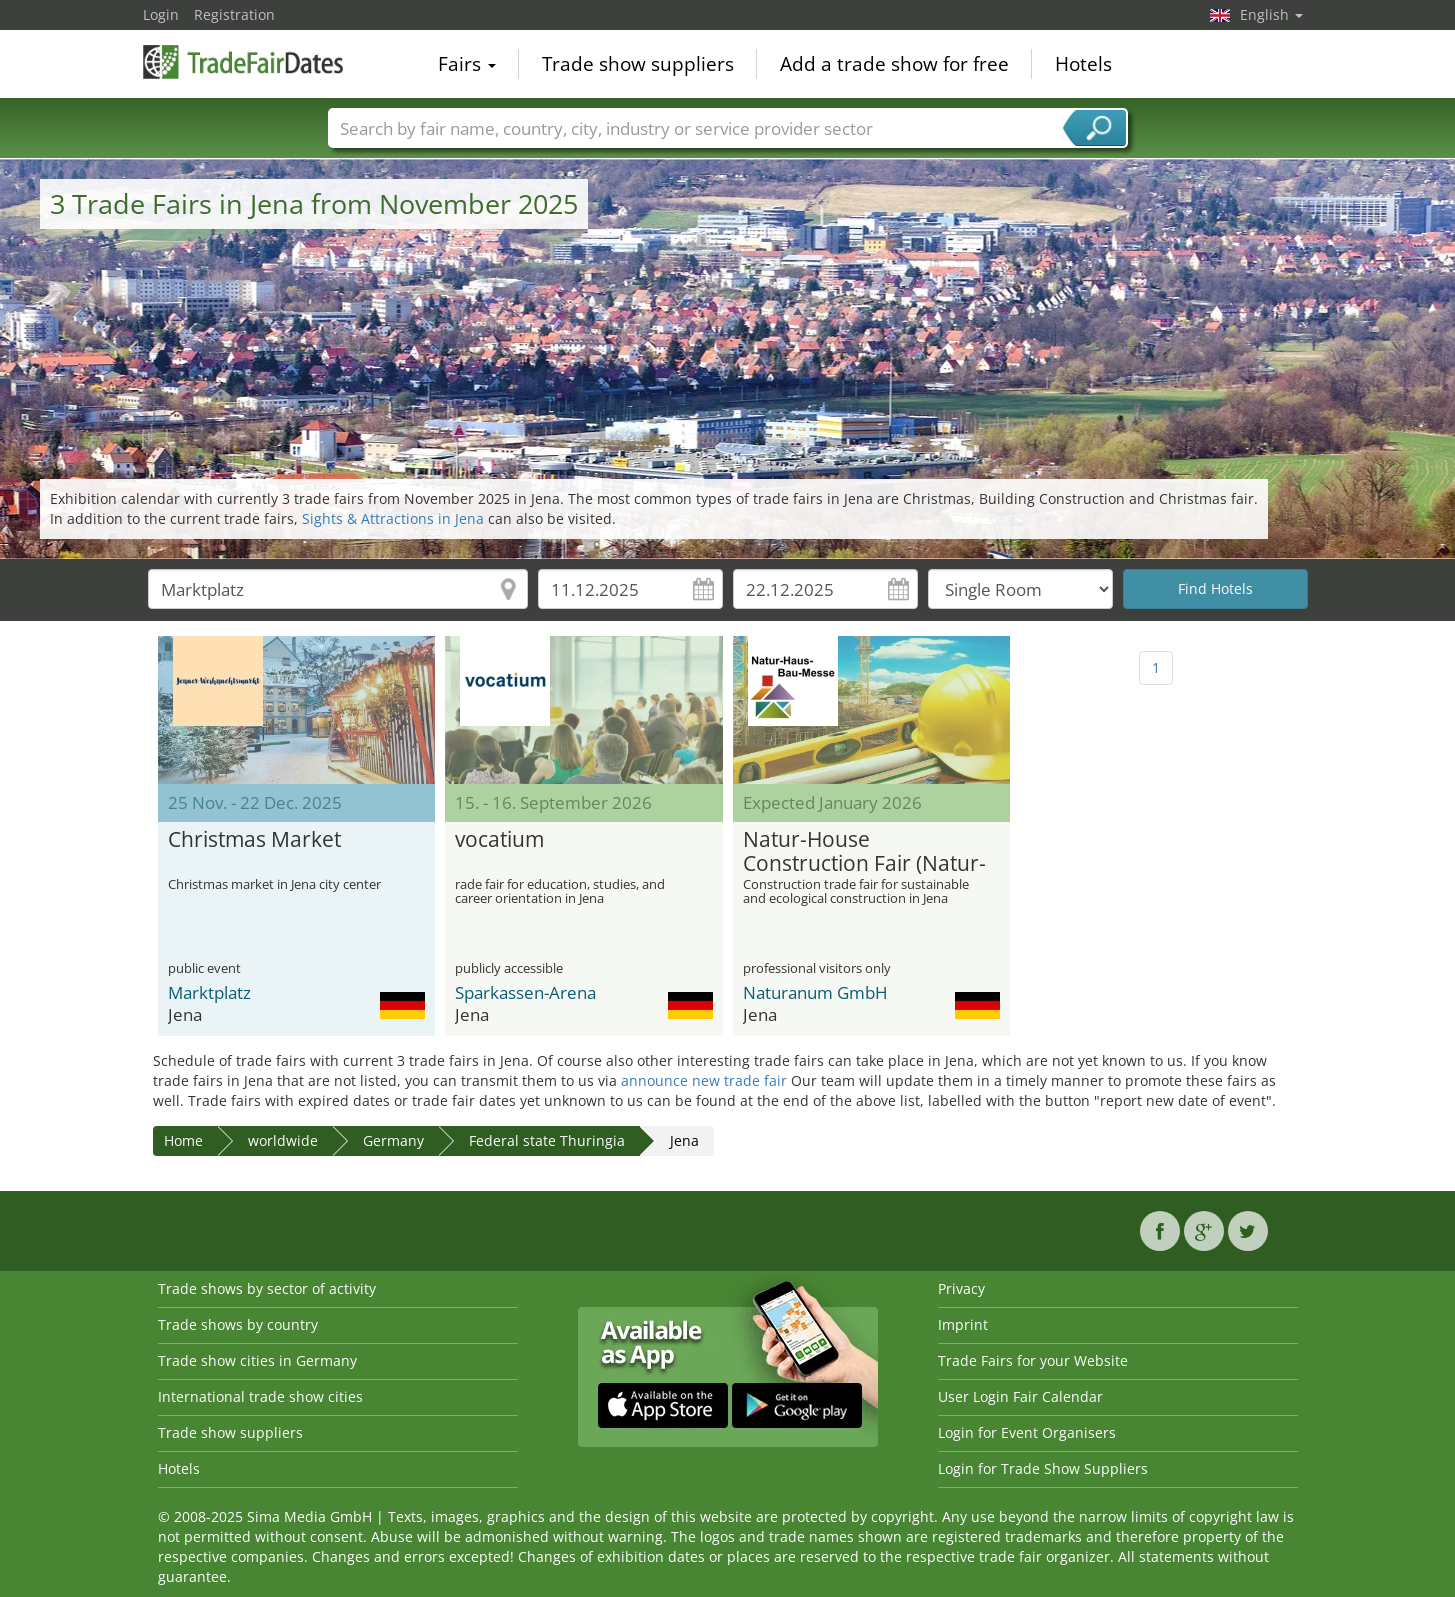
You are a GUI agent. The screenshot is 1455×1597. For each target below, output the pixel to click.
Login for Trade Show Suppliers (1043, 1468)
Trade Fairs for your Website (1033, 1360)
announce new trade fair (704, 1080)
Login (161, 14)
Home (183, 1140)
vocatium (499, 840)
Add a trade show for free (894, 64)
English (1271, 14)
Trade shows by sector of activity (267, 1288)
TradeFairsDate (243, 62)
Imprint (963, 1324)
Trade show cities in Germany (257, 1360)
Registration (234, 14)
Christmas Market (254, 840)
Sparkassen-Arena (525, 992)
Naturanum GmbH (815, 992)
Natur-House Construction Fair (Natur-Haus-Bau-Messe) (864, 852)
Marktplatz (209, 992)
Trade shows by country (238, 1324)
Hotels (1083, 64)
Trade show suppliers (638, 64)
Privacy (961, 1288)
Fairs (467, 64)
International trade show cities (260, 1396)
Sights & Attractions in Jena (393, 518)
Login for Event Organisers (1027, 1432)
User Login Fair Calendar (1020, 1396)
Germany (393, 1140)
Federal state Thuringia (547, 1140)
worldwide (283, 1140)
